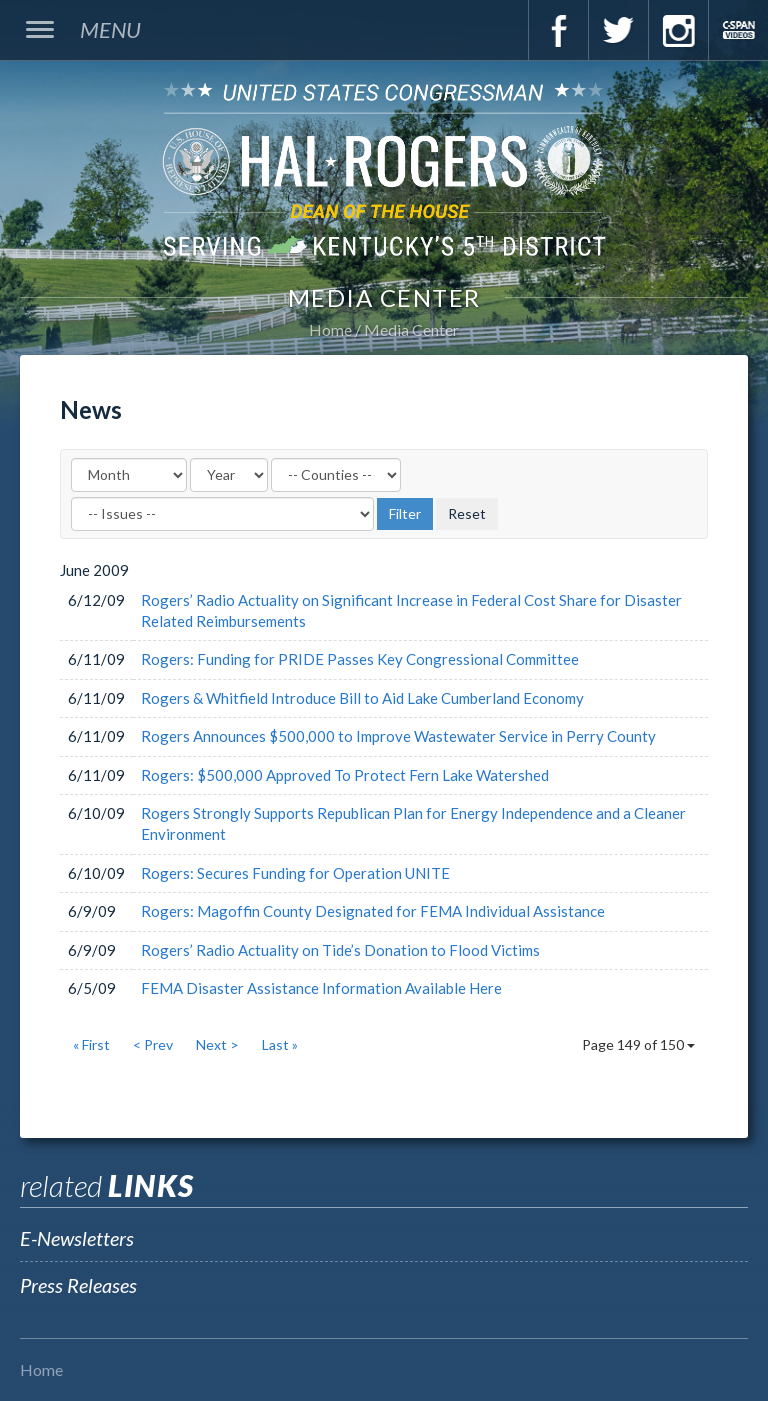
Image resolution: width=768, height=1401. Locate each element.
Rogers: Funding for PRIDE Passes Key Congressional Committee (360, 659)
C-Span (738, 30)
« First (91, 1044)
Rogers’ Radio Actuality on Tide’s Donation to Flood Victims (340, 950)
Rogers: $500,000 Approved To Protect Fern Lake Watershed (345, 775)
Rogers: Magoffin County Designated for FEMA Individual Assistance (373, 911)
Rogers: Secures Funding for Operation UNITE (295, 873)
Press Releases (78, 1285)
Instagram (678, 30)
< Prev (153, 1044)
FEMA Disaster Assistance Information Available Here (321, 988)
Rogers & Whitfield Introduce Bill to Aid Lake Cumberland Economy (362, 698)
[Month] (129, 475)
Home (330, 329)
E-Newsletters (77, 1238)
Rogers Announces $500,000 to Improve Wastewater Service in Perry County (398, 736)
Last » (280, 1044)
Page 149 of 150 (638, 1044)
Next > (217, 1044)
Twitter (618, 30)
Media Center (411, 329)
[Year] (229, 475)
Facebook (558, 30)
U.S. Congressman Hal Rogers (384, 168)
